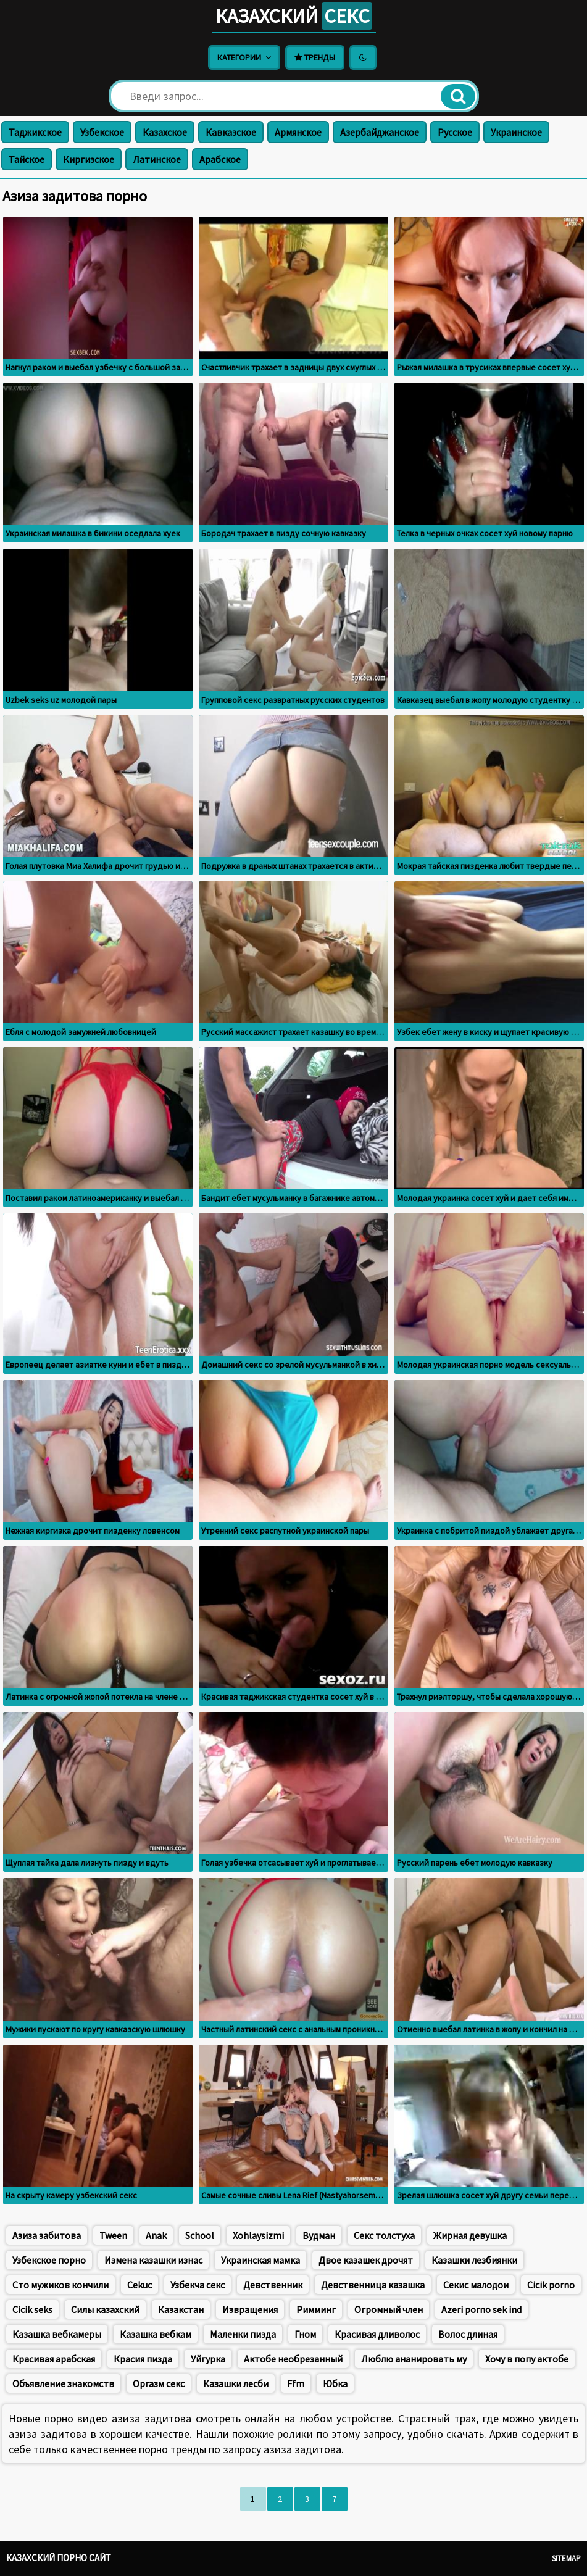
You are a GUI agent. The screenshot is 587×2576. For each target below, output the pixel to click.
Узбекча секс (197, 2285)
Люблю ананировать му (414, 2359)
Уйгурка (208, 2359)
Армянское (298, 132)
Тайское (26, 159)
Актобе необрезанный (293, 2359)
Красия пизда (143, 2359)
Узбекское (102, 132)
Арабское (220, 159)
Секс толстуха (384, 2235)
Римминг (316, 2309)
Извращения (250, 2309)
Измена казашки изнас (153, 2260)
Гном (305, 2334)
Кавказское (231, 132)
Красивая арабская (53, 2359)
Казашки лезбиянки (474, 2260)
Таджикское (35, 132)
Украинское (516, 132)
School (199, 2235)
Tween (113, 2235)
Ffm (295, 2383)
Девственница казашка (373, 2285)
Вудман (318, 2235)
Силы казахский (105, 2309)
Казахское (165, 132)
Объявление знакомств (63, 2383)
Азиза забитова (46, 2235)
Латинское (157, 159)
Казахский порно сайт (58, 2558)
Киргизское (88, 159)
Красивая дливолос (377, 2334)
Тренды (314, 57)
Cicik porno (551, 2285)
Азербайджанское (379, 132)
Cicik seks (32, 2309)
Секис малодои (476, 2285)
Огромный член (388, 2309)
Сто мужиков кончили (60, 2285)
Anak (156, 2235)
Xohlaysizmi (258, 2235)
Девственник (272, 2285)
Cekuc (139, 2285)
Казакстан (181, 2309)
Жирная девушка (470, 2235)
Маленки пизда (243, 2334)
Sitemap (566, 2558)
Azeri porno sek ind (481, 2309)
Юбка (335, 2383)
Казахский (293, 16)
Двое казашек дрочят (365, 2260)
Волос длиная (467, 2334)
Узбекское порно (49, 2260)
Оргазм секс (159, 2383)
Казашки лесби (236, 2383)
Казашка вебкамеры (56, 2334)
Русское (455, 132)
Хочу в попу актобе (526, 2359)
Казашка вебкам (155, 2334)
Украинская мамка (260, 2260)
